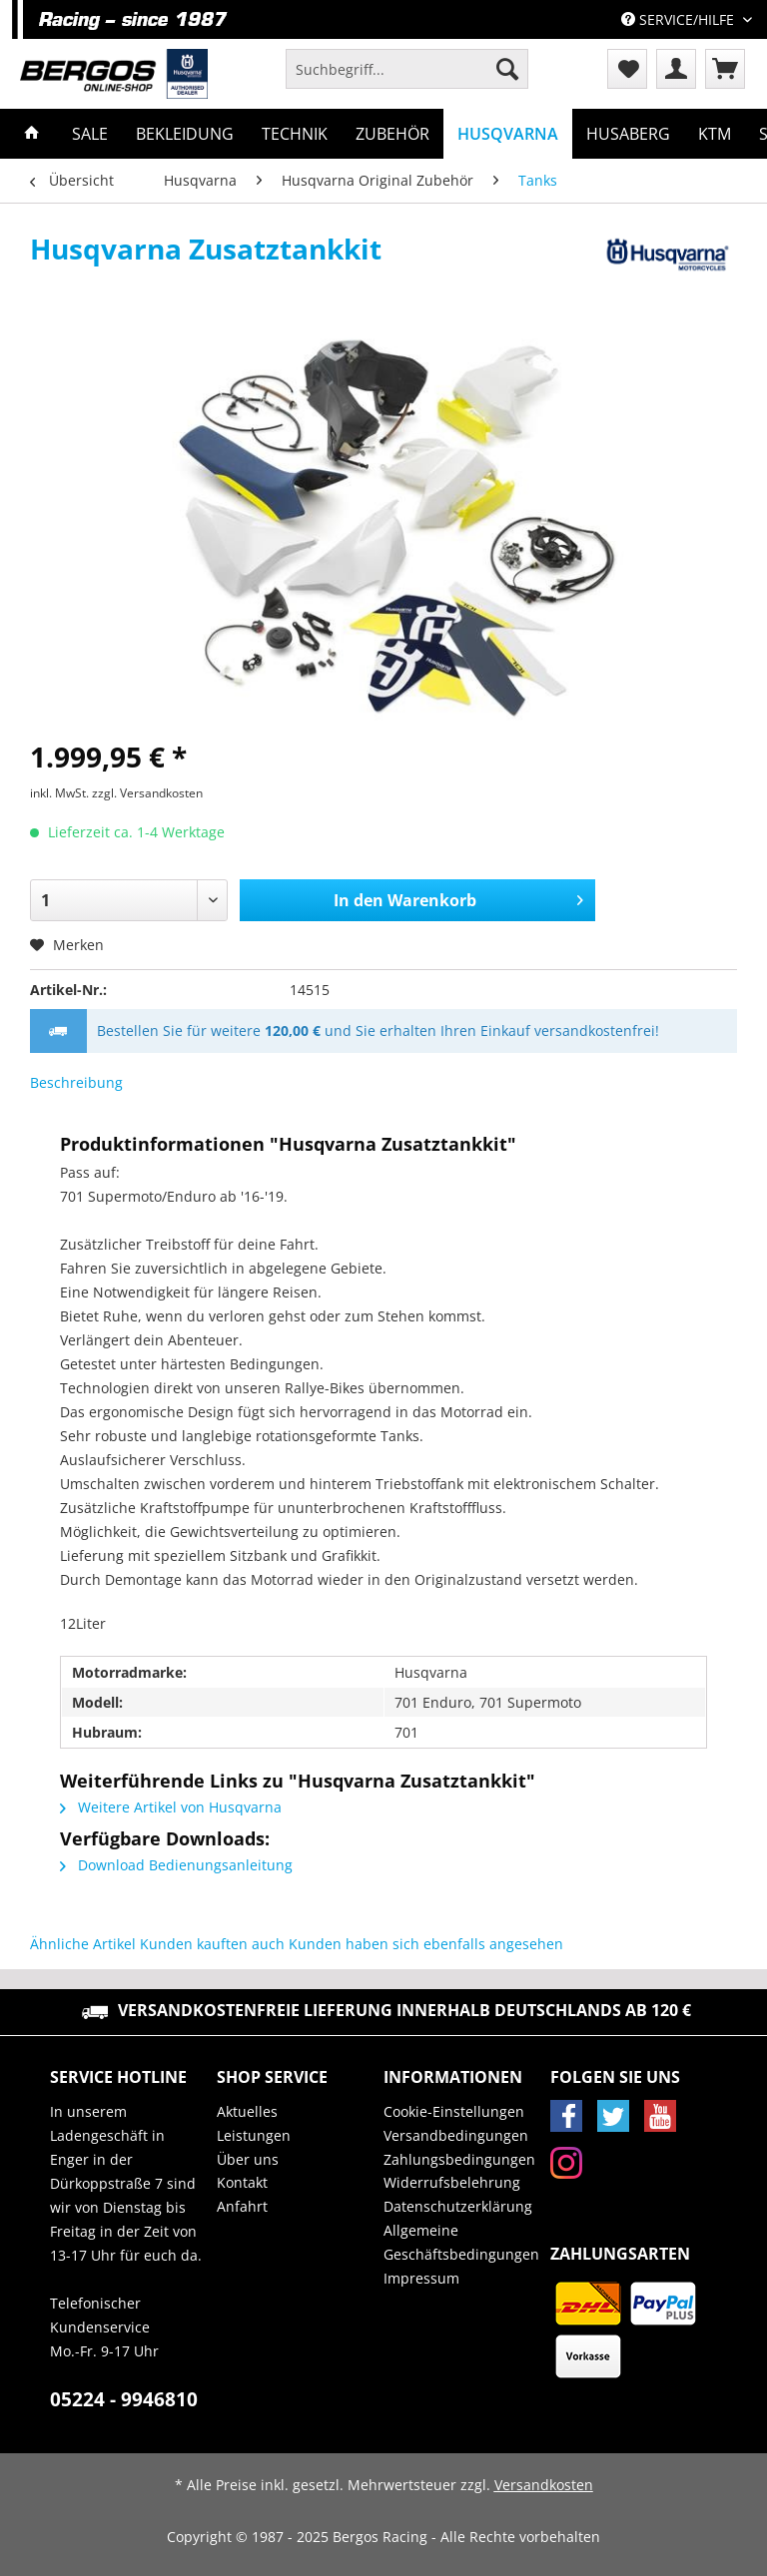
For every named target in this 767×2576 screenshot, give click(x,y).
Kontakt (242, 2182)
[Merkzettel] (627, 69)
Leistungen (254, 2135)
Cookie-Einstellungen (454, 2111)
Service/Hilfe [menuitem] (679, 19)
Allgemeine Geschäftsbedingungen (461, 2242)
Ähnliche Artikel (83, 1943)
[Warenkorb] (725, 69)
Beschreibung (76, 1082)
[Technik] (295, 134)
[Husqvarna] (507, 134)
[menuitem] (407, 78)
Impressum (421, 2278)
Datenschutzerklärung (458, 2206)
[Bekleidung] (185, 134)
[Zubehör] (392, 134)
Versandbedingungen (456, 2135)
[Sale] (90, 134)
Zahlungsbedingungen (459, 2159)
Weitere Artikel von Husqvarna (171, 1807)
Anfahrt (242, 2206)
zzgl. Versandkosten (147, 792)
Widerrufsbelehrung (452, 2182)
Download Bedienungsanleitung (176, 1864)
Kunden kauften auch (212, 1943)
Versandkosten (543, 2484)
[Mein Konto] (676, 69)
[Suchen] (507, 69)
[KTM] (714, 134)
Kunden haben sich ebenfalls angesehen (426, 1943)
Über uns (248, 2159)
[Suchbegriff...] (407, 69)
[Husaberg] (628, 134)
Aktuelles (247, 2111)
